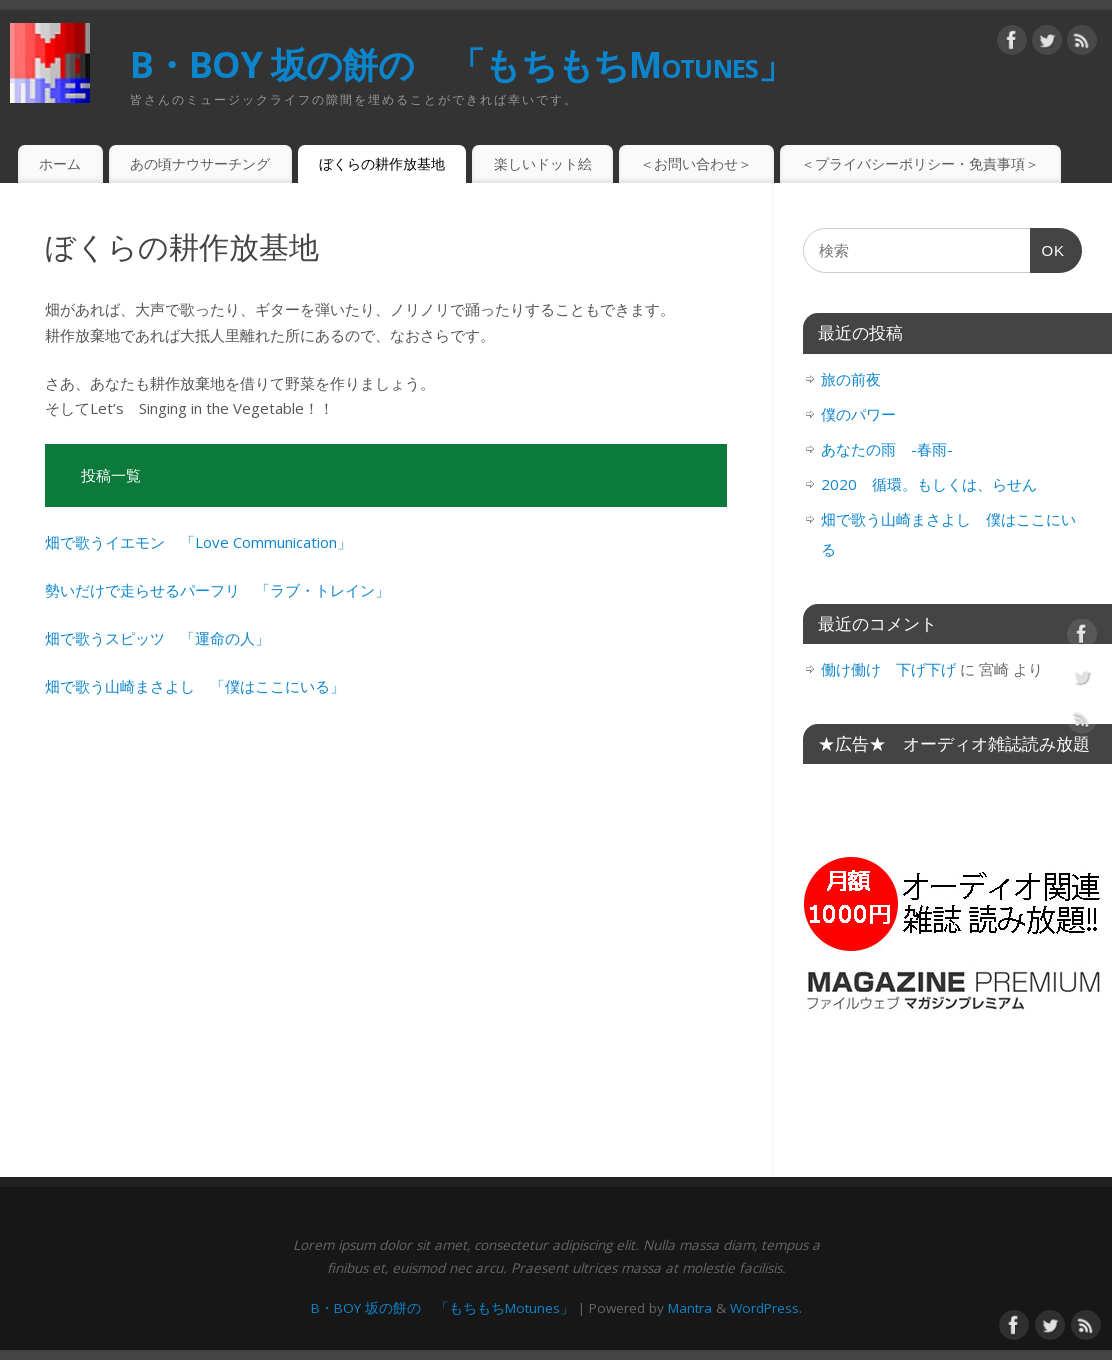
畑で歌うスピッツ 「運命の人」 (157, 638)
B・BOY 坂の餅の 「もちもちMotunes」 (462, 64)
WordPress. (766, 1308)
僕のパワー (858, 414)
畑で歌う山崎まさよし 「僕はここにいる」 (195, 686)
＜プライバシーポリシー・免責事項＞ (920, 163)
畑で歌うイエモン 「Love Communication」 (198, 542)
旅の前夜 (851, 379)
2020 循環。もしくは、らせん (929, 484)
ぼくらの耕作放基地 (382, 163)
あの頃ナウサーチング (200, 163)
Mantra (690, 1308)
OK (1048, 255)
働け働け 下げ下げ (888, 669)
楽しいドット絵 (543, 163)
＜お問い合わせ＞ (696, 163)
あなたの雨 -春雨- (887, 449)
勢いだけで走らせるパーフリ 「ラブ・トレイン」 (217, 590)
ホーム (60, 163)
